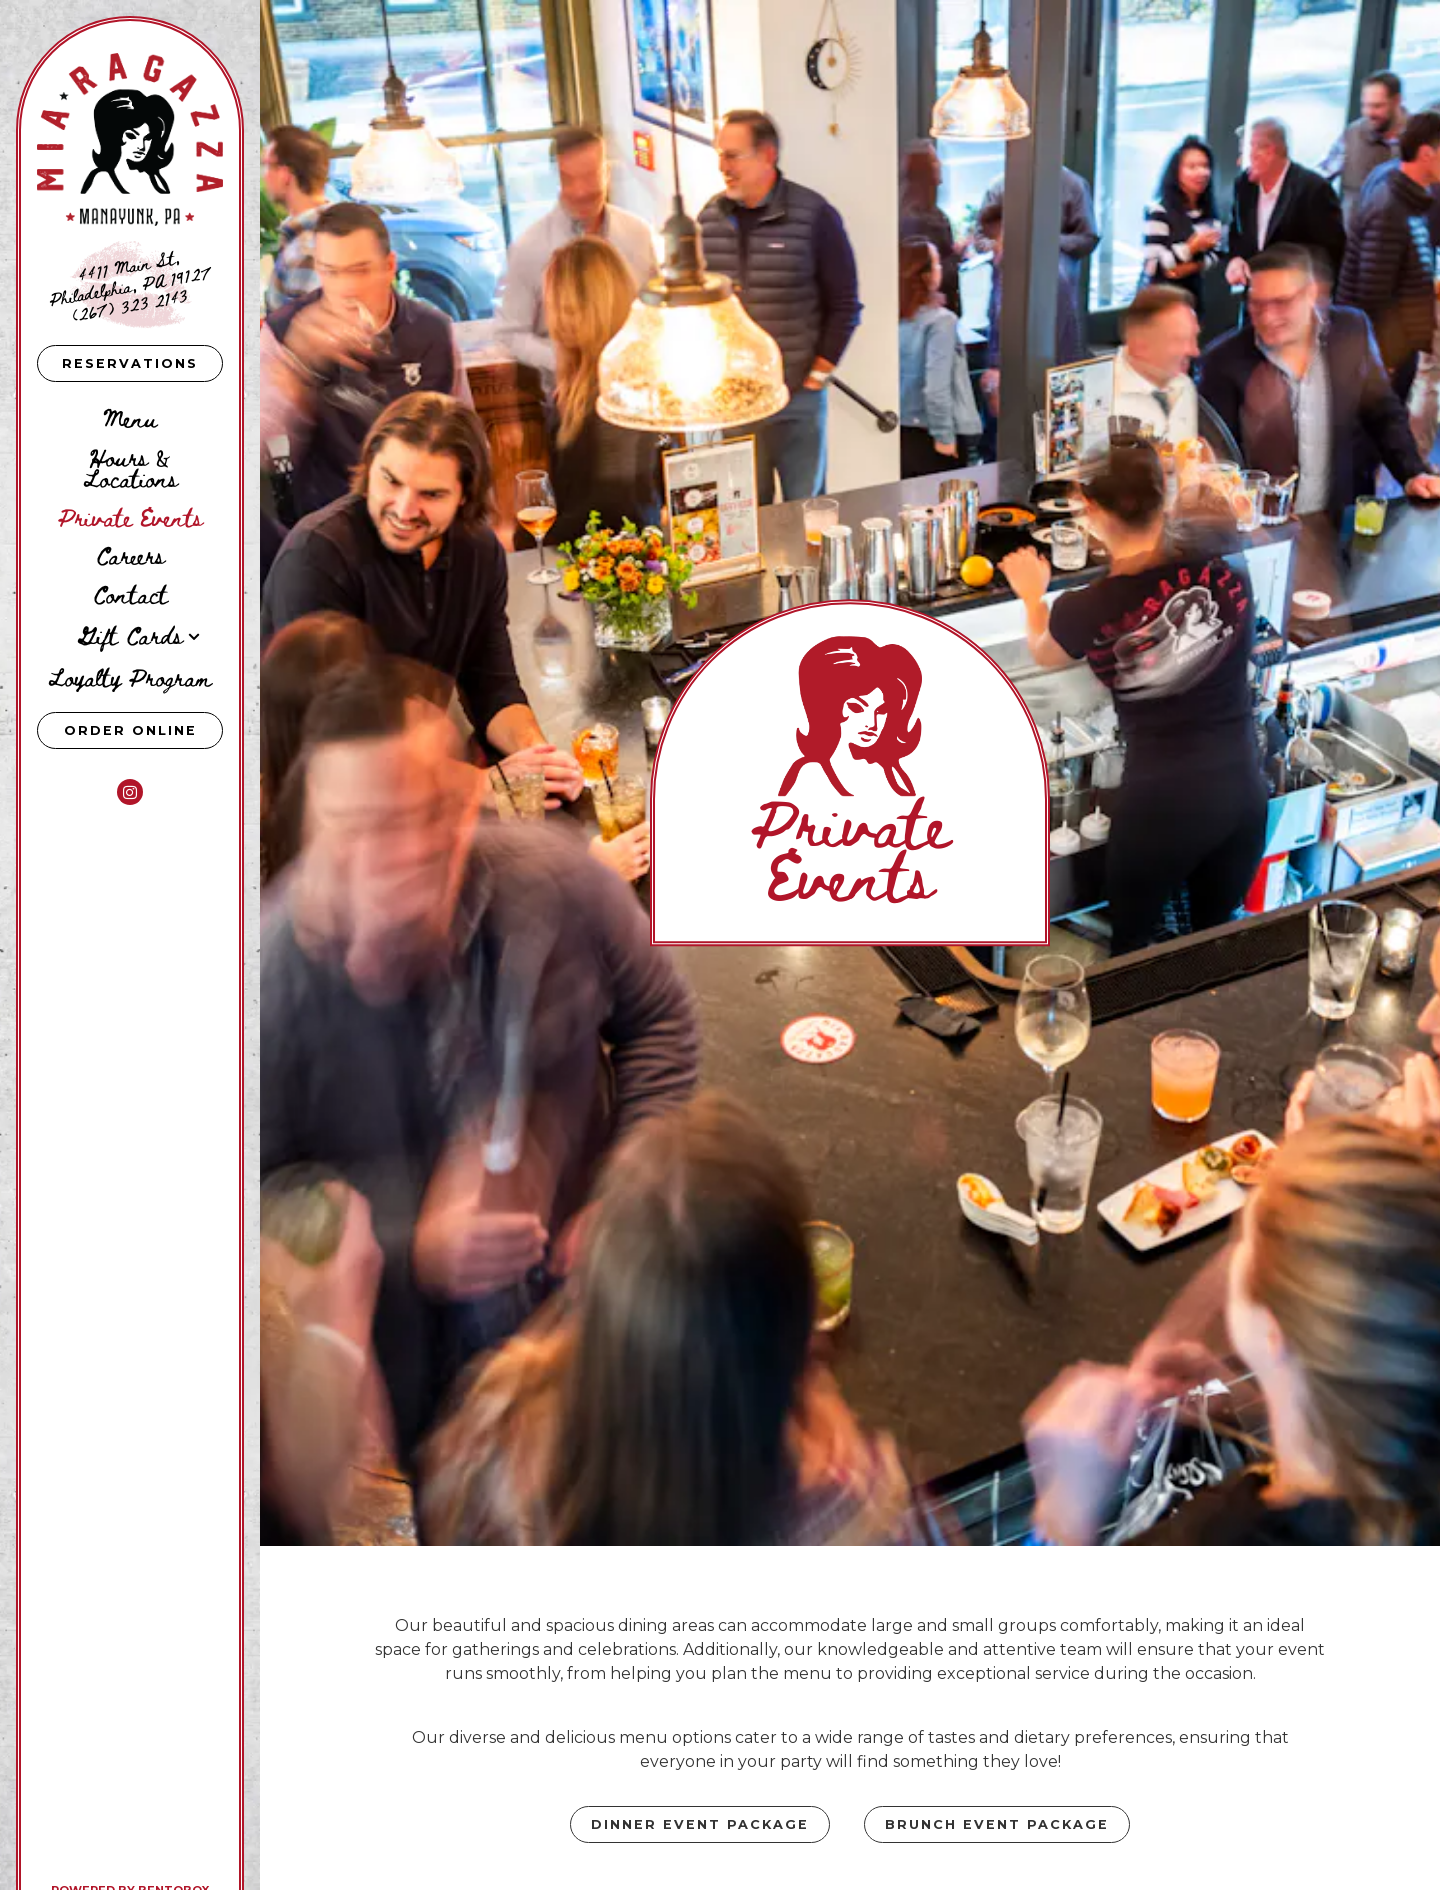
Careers (130, 554)
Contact (130, 593)
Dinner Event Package (700, 1678)
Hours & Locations (130, 467)
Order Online (144, 729)
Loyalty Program (130, 676)
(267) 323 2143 (130, 303)
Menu (130, 417)
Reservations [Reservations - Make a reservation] (130, 363)
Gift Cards (130, 634)
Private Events (130, 516)
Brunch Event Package (997, 1678)
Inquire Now (850, 1763)
